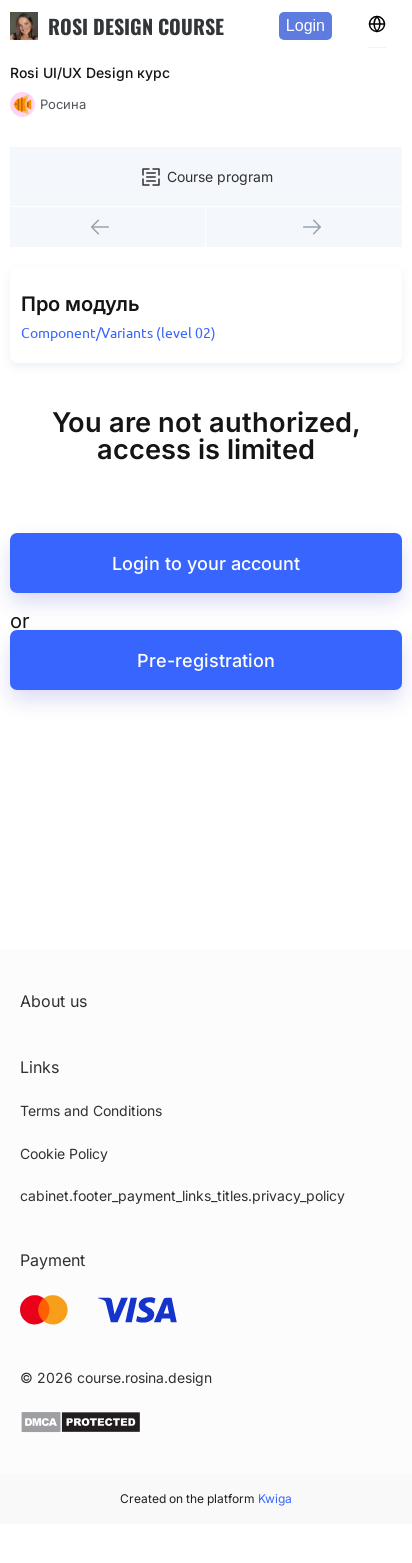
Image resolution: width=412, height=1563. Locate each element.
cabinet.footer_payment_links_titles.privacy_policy (182, 1195)
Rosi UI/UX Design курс (90, 72)
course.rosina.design (144, 1377)
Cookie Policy (64, 1153)
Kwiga (275, 1498)
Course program (206, 177)
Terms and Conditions (91, 1110)
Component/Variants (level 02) (118, 333)
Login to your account (206, 563)
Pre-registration (206, 660)
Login (305, 25)
